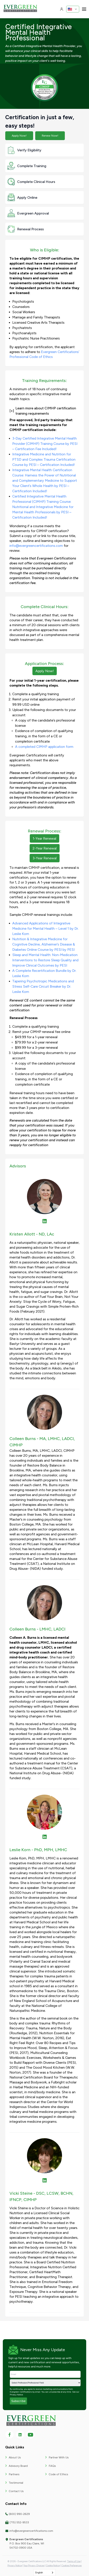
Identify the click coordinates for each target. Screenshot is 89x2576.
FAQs (52, 2466)
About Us (15, 2457)
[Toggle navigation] (84, 9)
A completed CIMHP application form (44, 747)
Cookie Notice (53, 2565)
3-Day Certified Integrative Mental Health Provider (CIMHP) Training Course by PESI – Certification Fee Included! (44, 443)
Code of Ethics (58, 2474)
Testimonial (16, 2482)
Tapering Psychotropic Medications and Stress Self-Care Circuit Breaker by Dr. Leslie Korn (43, 986)
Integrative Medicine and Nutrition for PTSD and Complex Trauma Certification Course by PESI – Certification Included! (44, 459)
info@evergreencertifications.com (36, 545)
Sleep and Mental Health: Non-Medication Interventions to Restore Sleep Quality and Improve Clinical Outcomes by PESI (45, 960)
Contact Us (16, 2491)
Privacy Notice (16, 2394)
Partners (14, 2474)
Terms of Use (73, 2561)
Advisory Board (18, 2466)
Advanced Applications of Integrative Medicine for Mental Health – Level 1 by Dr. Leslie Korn (45, 928)
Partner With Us (59, 2457)
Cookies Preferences (71, 2565)
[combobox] (44, 2572)
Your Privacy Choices (33, 2565)
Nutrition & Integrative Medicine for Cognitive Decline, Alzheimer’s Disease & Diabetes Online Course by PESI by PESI (43, 944)
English (39, 2572)
